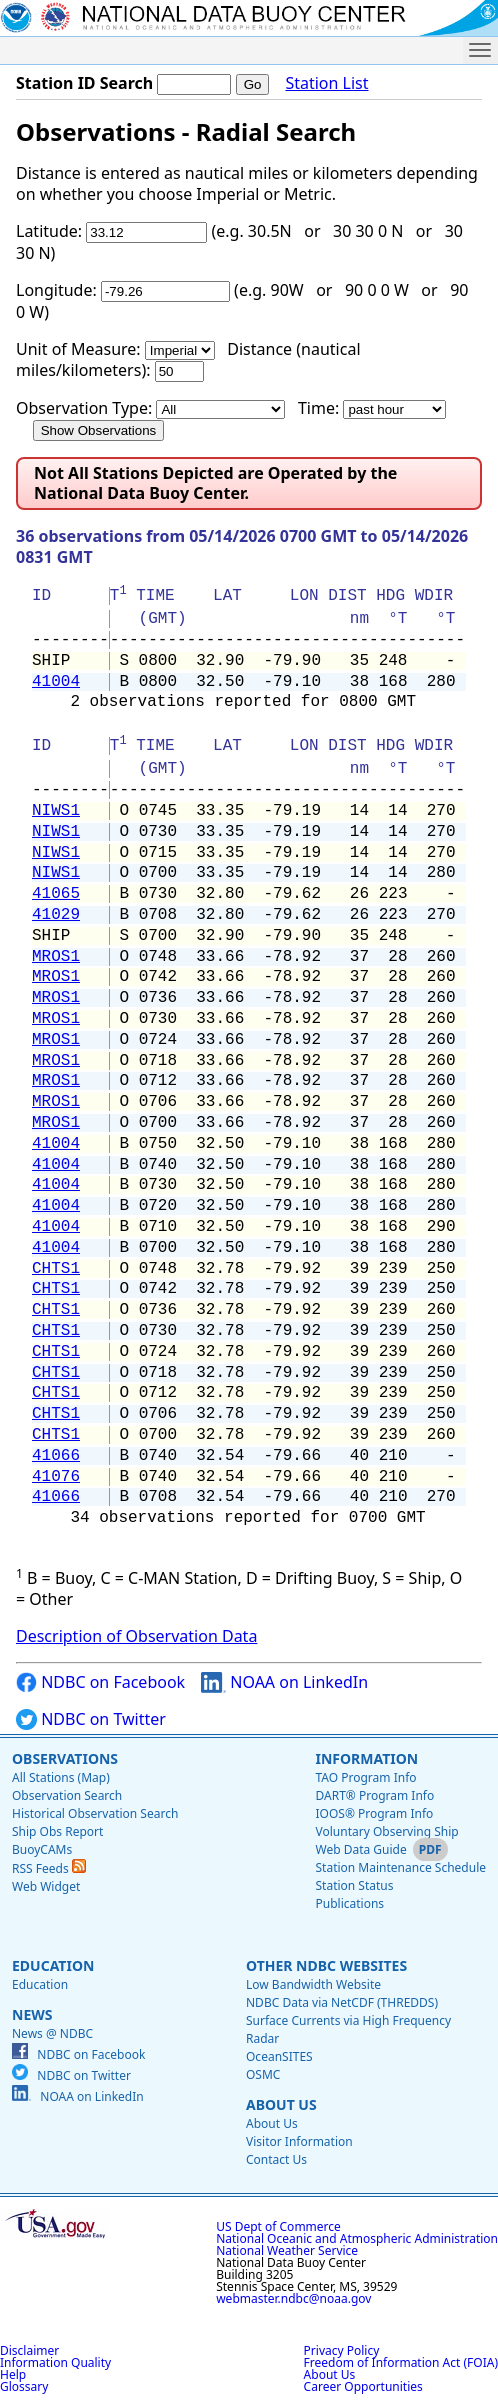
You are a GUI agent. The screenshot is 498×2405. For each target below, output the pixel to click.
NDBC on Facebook (100, 1682)
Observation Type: (84, 408)
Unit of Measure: (78, 349)
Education (53, 1965)
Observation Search (67, 1795)
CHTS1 (56, 1269)
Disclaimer (29, 2350)
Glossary (24, 2386)
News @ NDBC (52, 2033)
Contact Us (276, 2159)
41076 (56, 1477)
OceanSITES (279, 2056)
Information (366, 1758)
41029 (56, 915)
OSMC (263, 2074)
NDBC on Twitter (91, 1719)
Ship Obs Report (57, 1831)
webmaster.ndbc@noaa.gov (293, 2298)
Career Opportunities (363, 2386)
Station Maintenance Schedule (400, 1867)
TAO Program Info (365, 1777)
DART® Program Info (374, 1795)
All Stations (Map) (61, 1777)
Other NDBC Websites (326, 1965)
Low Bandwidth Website (313, 1984)
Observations (65, 1758)
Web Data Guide (360, 1849)
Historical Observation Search (95, 1813)
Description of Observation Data (136, 1636)
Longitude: (56, 290)
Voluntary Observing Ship (386, 1831)
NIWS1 (56, 811)
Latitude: (49, 231)
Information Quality (55, 2362)
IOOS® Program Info (374, 1813)
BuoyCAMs (42, 1849)
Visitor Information (299, 2141)
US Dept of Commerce (278, 2226)
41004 (56, 682)
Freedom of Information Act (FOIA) (401, 2362)
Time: (318, 408)
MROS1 (56, 957)
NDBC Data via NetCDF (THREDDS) (342, 2002)
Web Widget (46, 1886)
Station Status (354, 1885)
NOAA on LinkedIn (284, 1682)
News (32, 2014)
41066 (56, 1456)
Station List (326, 83)
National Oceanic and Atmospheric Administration (357, 2238)
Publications (349, 1903)
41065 (56, 894)
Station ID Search (84, 83)
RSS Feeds (49, 1868)
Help (13, 2374)
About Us (281, 2104)
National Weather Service (287, 2250)
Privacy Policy (342, 2350)
